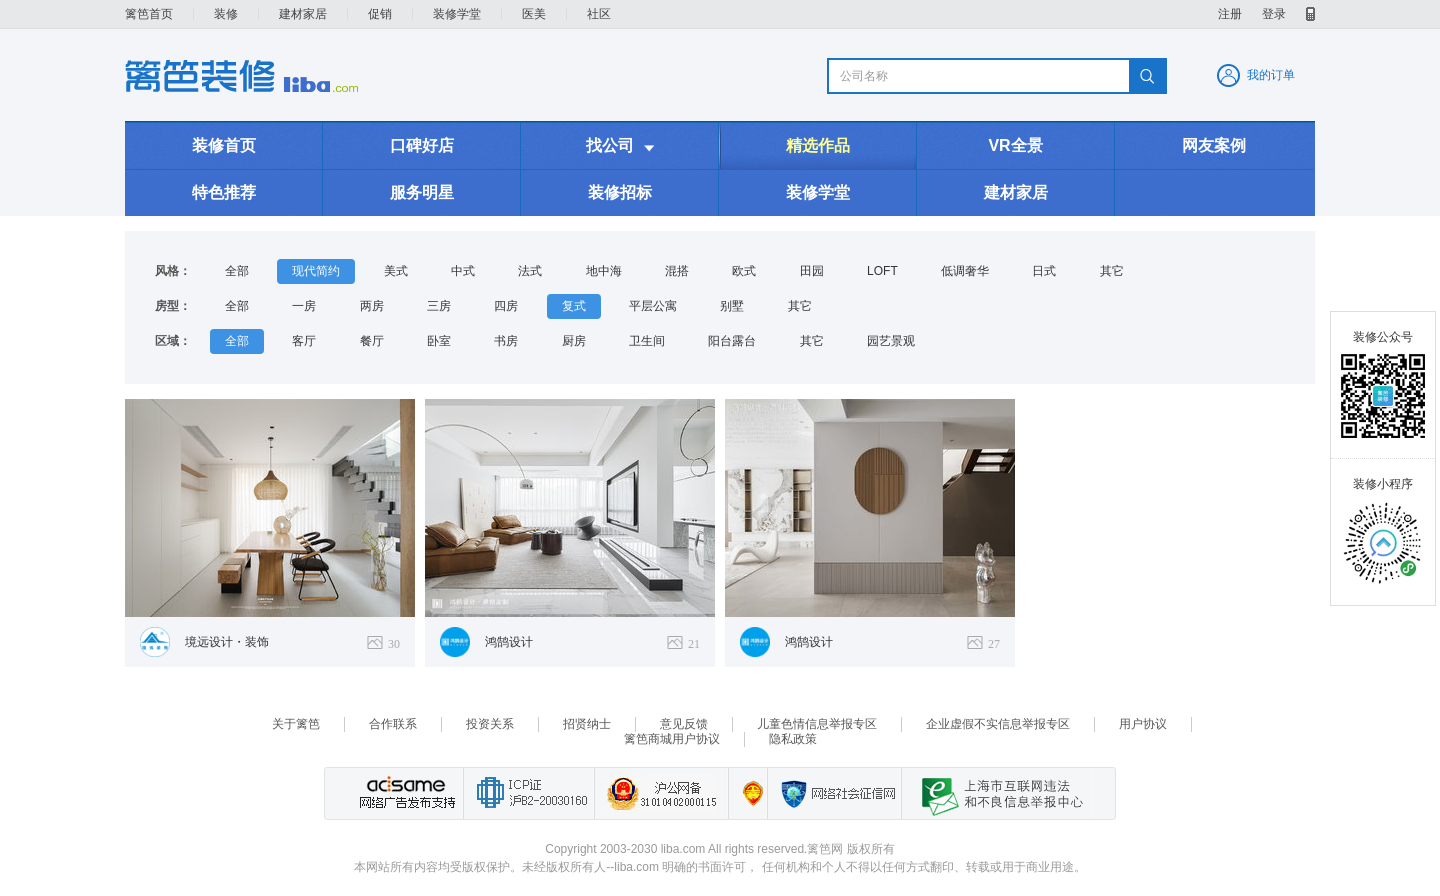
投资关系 (490, 724)
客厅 (304, 341)
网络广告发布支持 (405, 793)
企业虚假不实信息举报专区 (998, 724)
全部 (237, 271)
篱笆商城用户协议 (672, 739)
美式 (396, 271)
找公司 (620, 146)
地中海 (604, 271)
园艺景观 (891, 341)
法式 (530, 271)
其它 (1112, 271)
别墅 (732, 306)
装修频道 (241, 76)
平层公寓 (653, 306)
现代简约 (316, 271)
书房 (506, 341)
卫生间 (647, 341)
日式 (1044, 271)
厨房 (574, 341)
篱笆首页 (149, 14)
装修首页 (224, 145)
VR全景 (1015, 145)
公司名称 (864, 76)
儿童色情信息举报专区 (817, 724)
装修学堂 (457, 14)
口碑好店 (422, 145)
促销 (380, 14)
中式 (463, 271)
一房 (304, 306)
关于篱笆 (296, 724)
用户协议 (1143, 724)
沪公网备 (661, 793)
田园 (812, 271)
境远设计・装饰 (227, 642)
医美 (534, 14)
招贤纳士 (587, 724)
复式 (574, 306)
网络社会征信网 (834, 793)
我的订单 (1271, 75)
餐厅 (372, 341)
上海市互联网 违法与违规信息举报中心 (997, 793)
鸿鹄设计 (509, 642)
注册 (1230, 14)
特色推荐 (224, 192)
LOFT (882, 271)
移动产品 (1310, 14)
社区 (599, 14)
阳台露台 (732, 341)
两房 (372, 306)
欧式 (744, 271)
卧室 (439, 341)
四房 (506, 306)
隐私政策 (793, 739)
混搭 (677, 271)
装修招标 (620, 192)
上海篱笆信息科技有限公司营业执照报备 (747, 793)
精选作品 (818, 145)
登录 (1274, 14)
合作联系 (393, 724)
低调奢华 (965, 271)
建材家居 (303, 14)
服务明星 (422, 192)
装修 (226, 14)
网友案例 (1214, 145)
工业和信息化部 (528, 793)
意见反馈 (684, 724)
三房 (439, 306)
